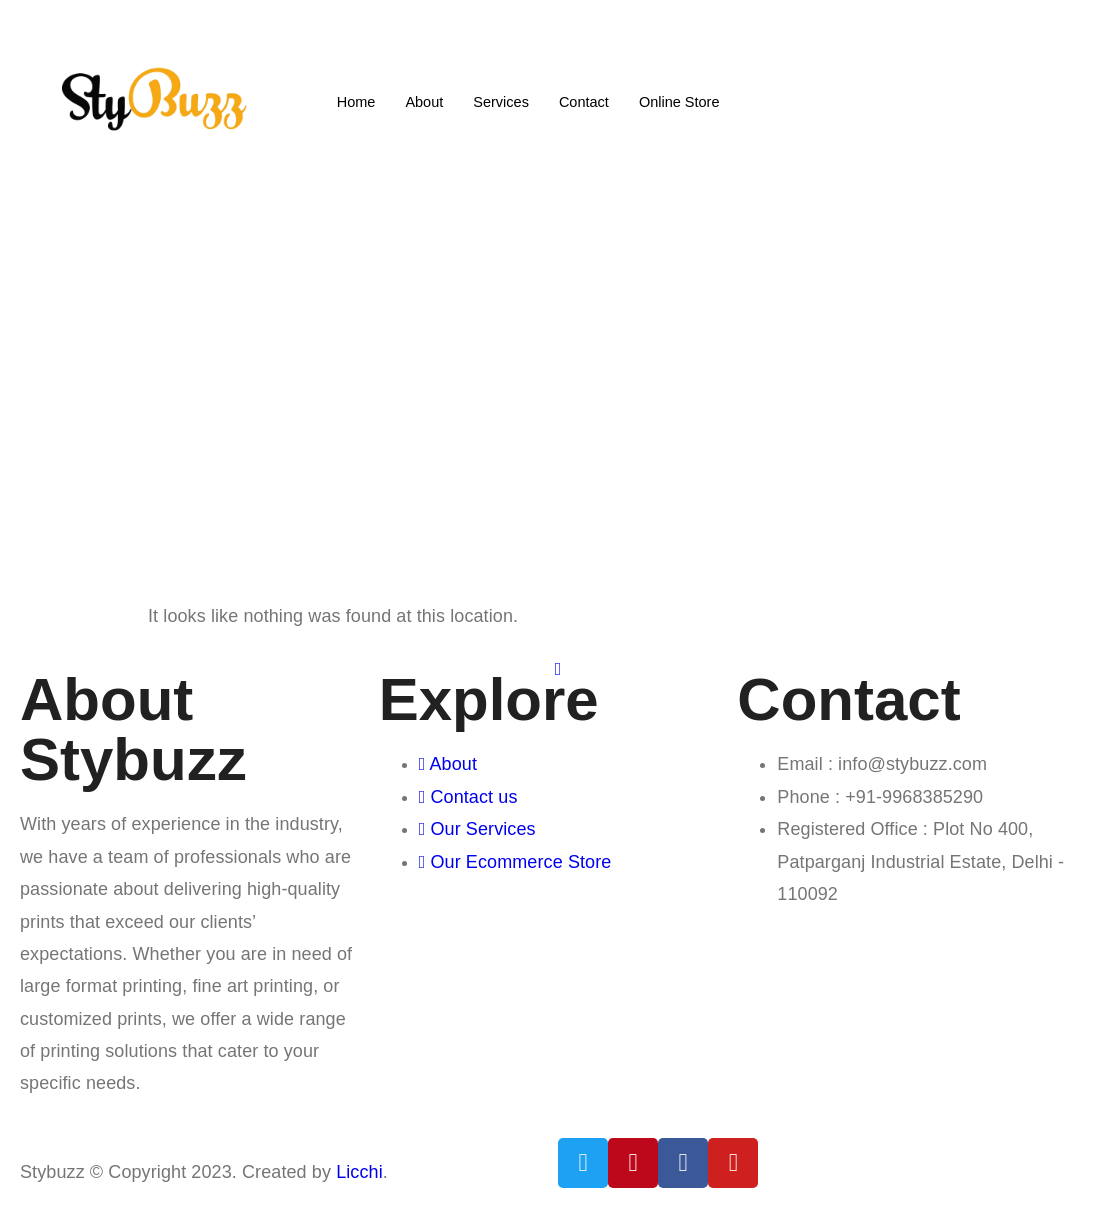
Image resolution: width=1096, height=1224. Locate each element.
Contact (585, 100)
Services (500, 100)
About (421, 100)
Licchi (359, 1172)
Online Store (682, 100)
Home (352, 100)
